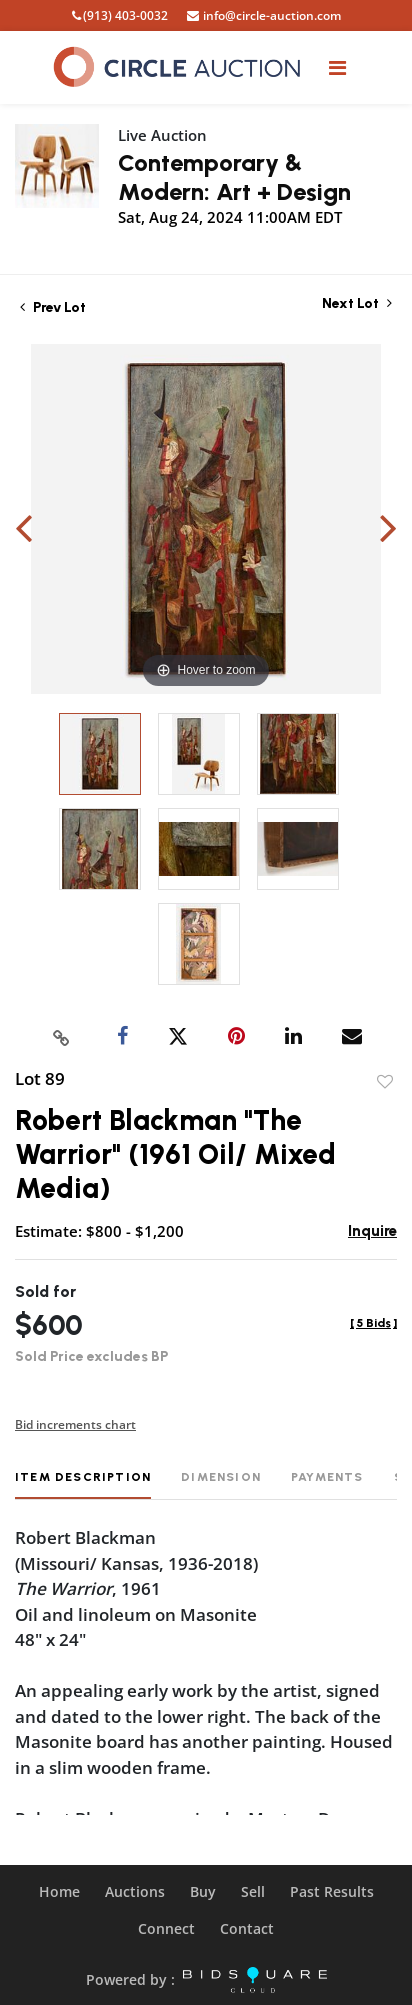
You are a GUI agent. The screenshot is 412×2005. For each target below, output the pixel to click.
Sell (253, 1891)
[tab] (83, 1484)
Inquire (372, 1231)
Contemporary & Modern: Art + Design (234, 177)
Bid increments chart (75, 1424)
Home (59, 1891)
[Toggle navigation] (337, 67)
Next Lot (357, 303)
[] (373, 1323)
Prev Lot (53, 307)
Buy (203, 1891)
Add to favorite (385, 1082)
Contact (247, 1928)
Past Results (332, 1891)
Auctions (135, 1891)
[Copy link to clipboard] (62, 1037)
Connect (166, 1928)
